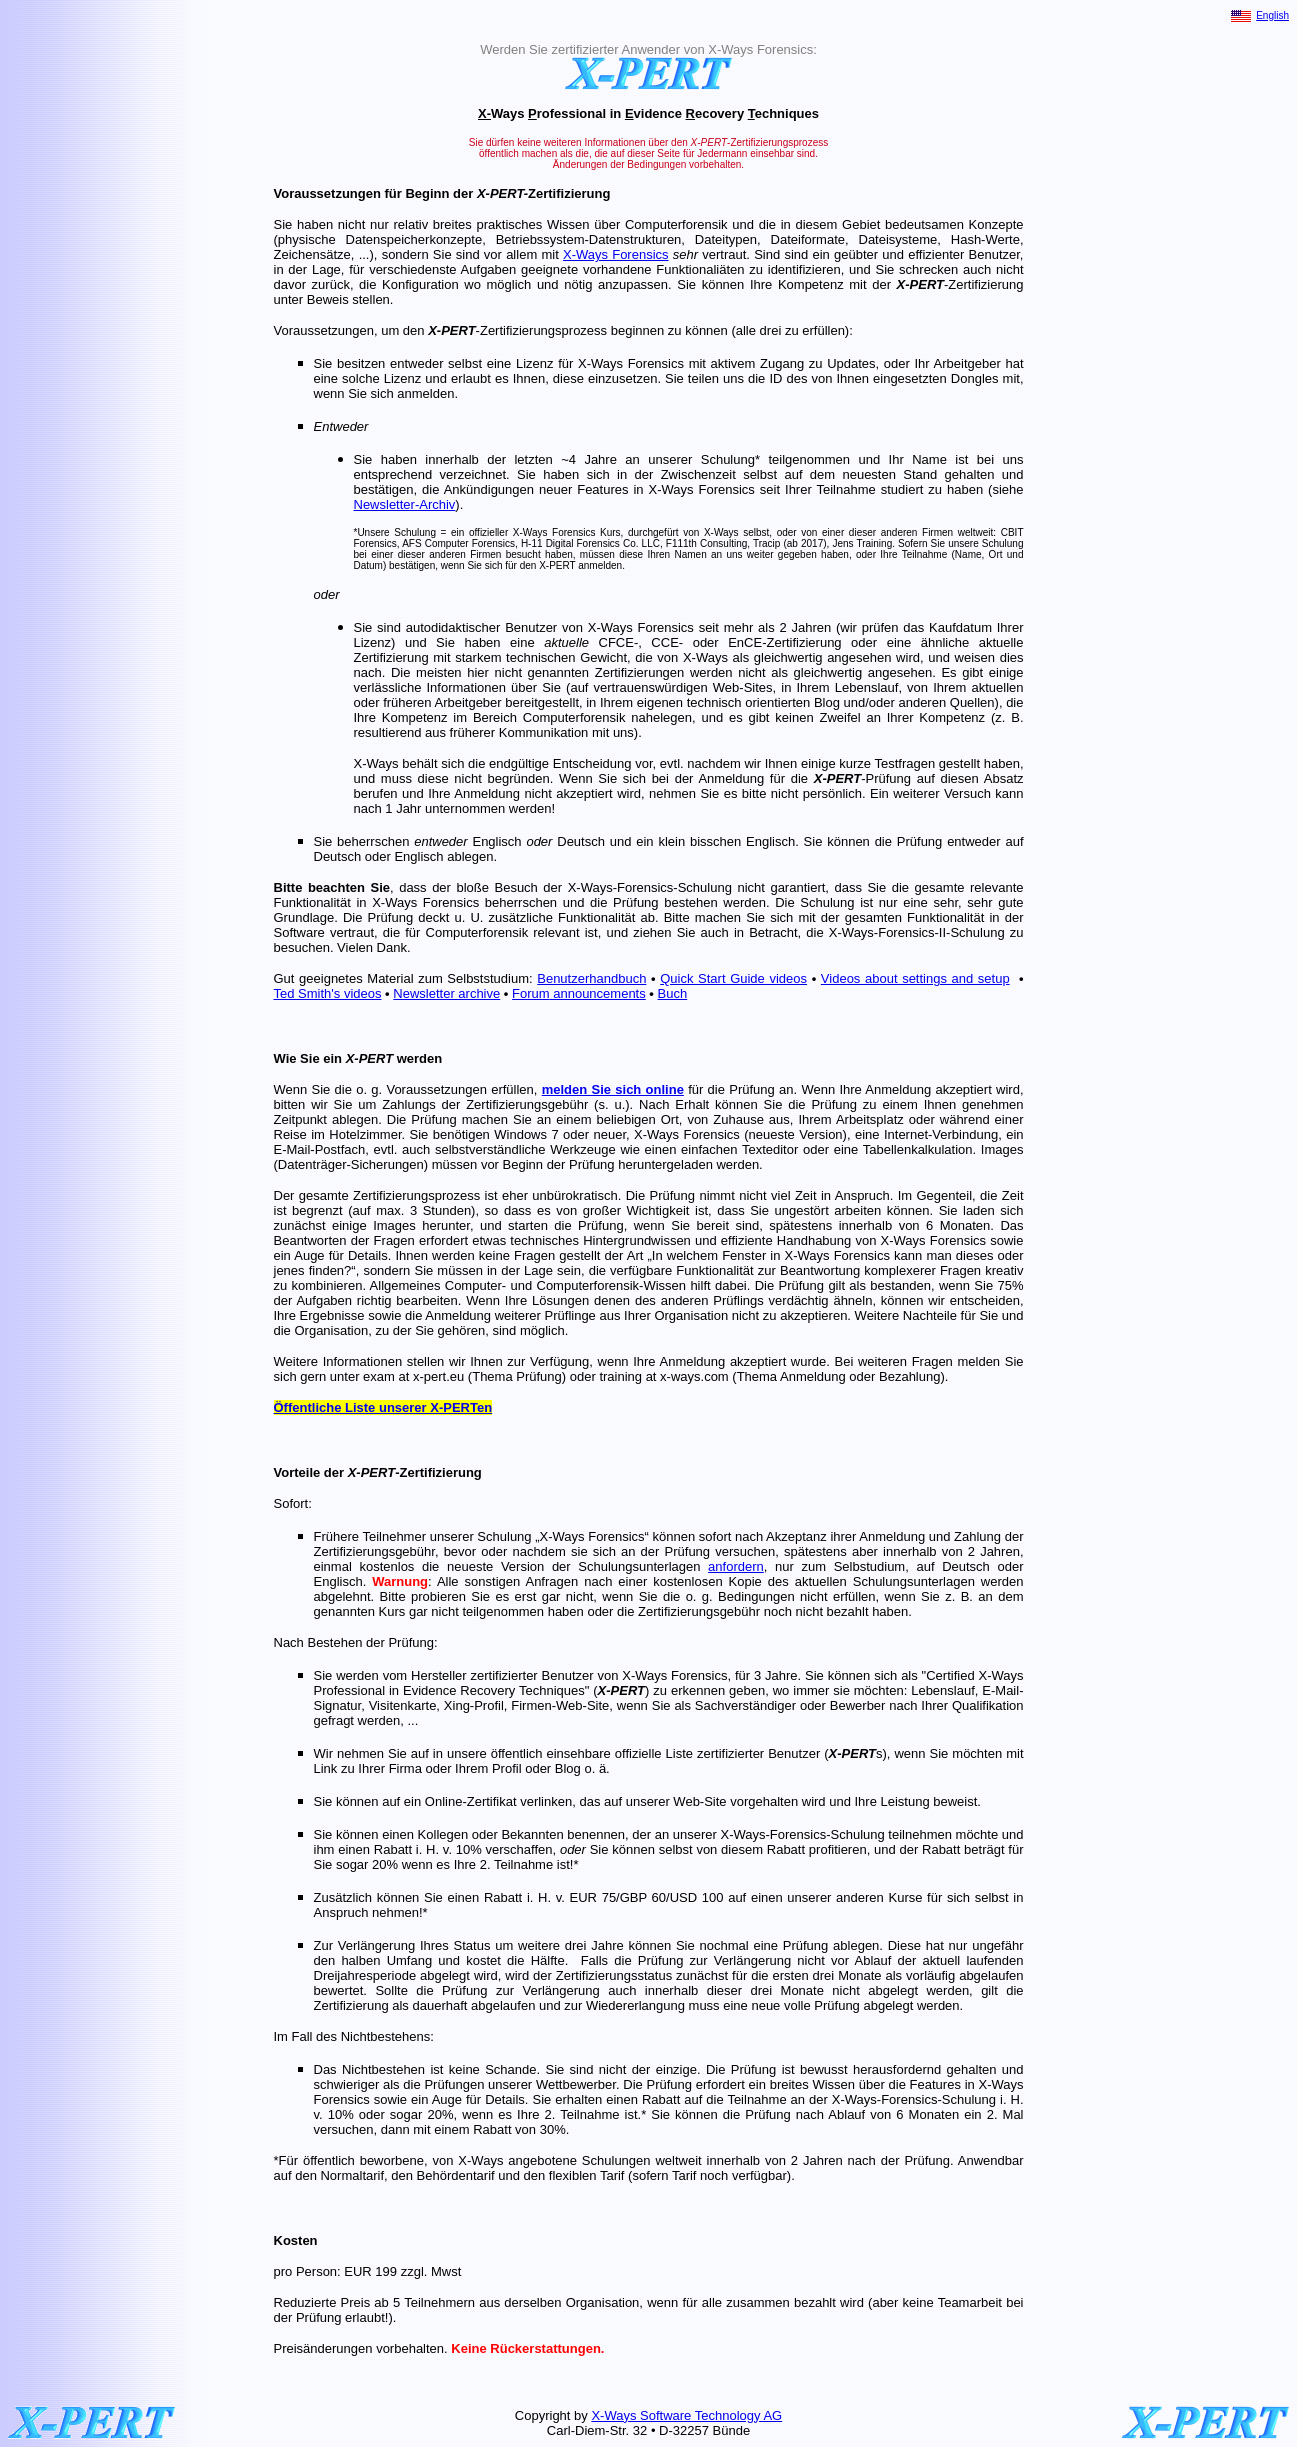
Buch (673, 993)
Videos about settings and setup (915, 978)
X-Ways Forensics (616, 254)
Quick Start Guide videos (733, 978)
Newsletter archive (446, 993)
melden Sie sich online (613, 1089)
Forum (531, 993)
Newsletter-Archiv (405, 504)
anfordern (736, 1566)
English (1272, 15)
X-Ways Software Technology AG (686, 2415)
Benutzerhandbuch (591, 978)
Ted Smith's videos (328, 993)
